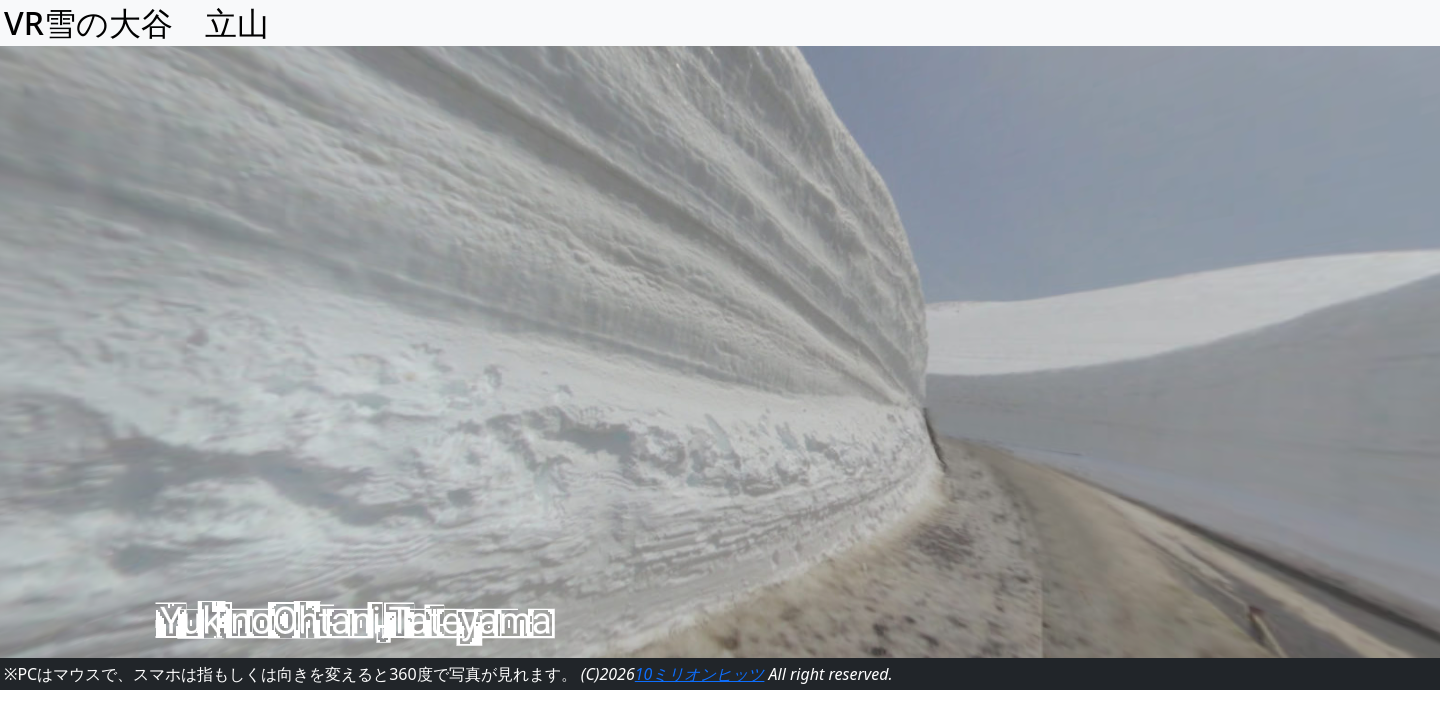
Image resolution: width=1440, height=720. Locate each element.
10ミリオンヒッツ (700, 674)
